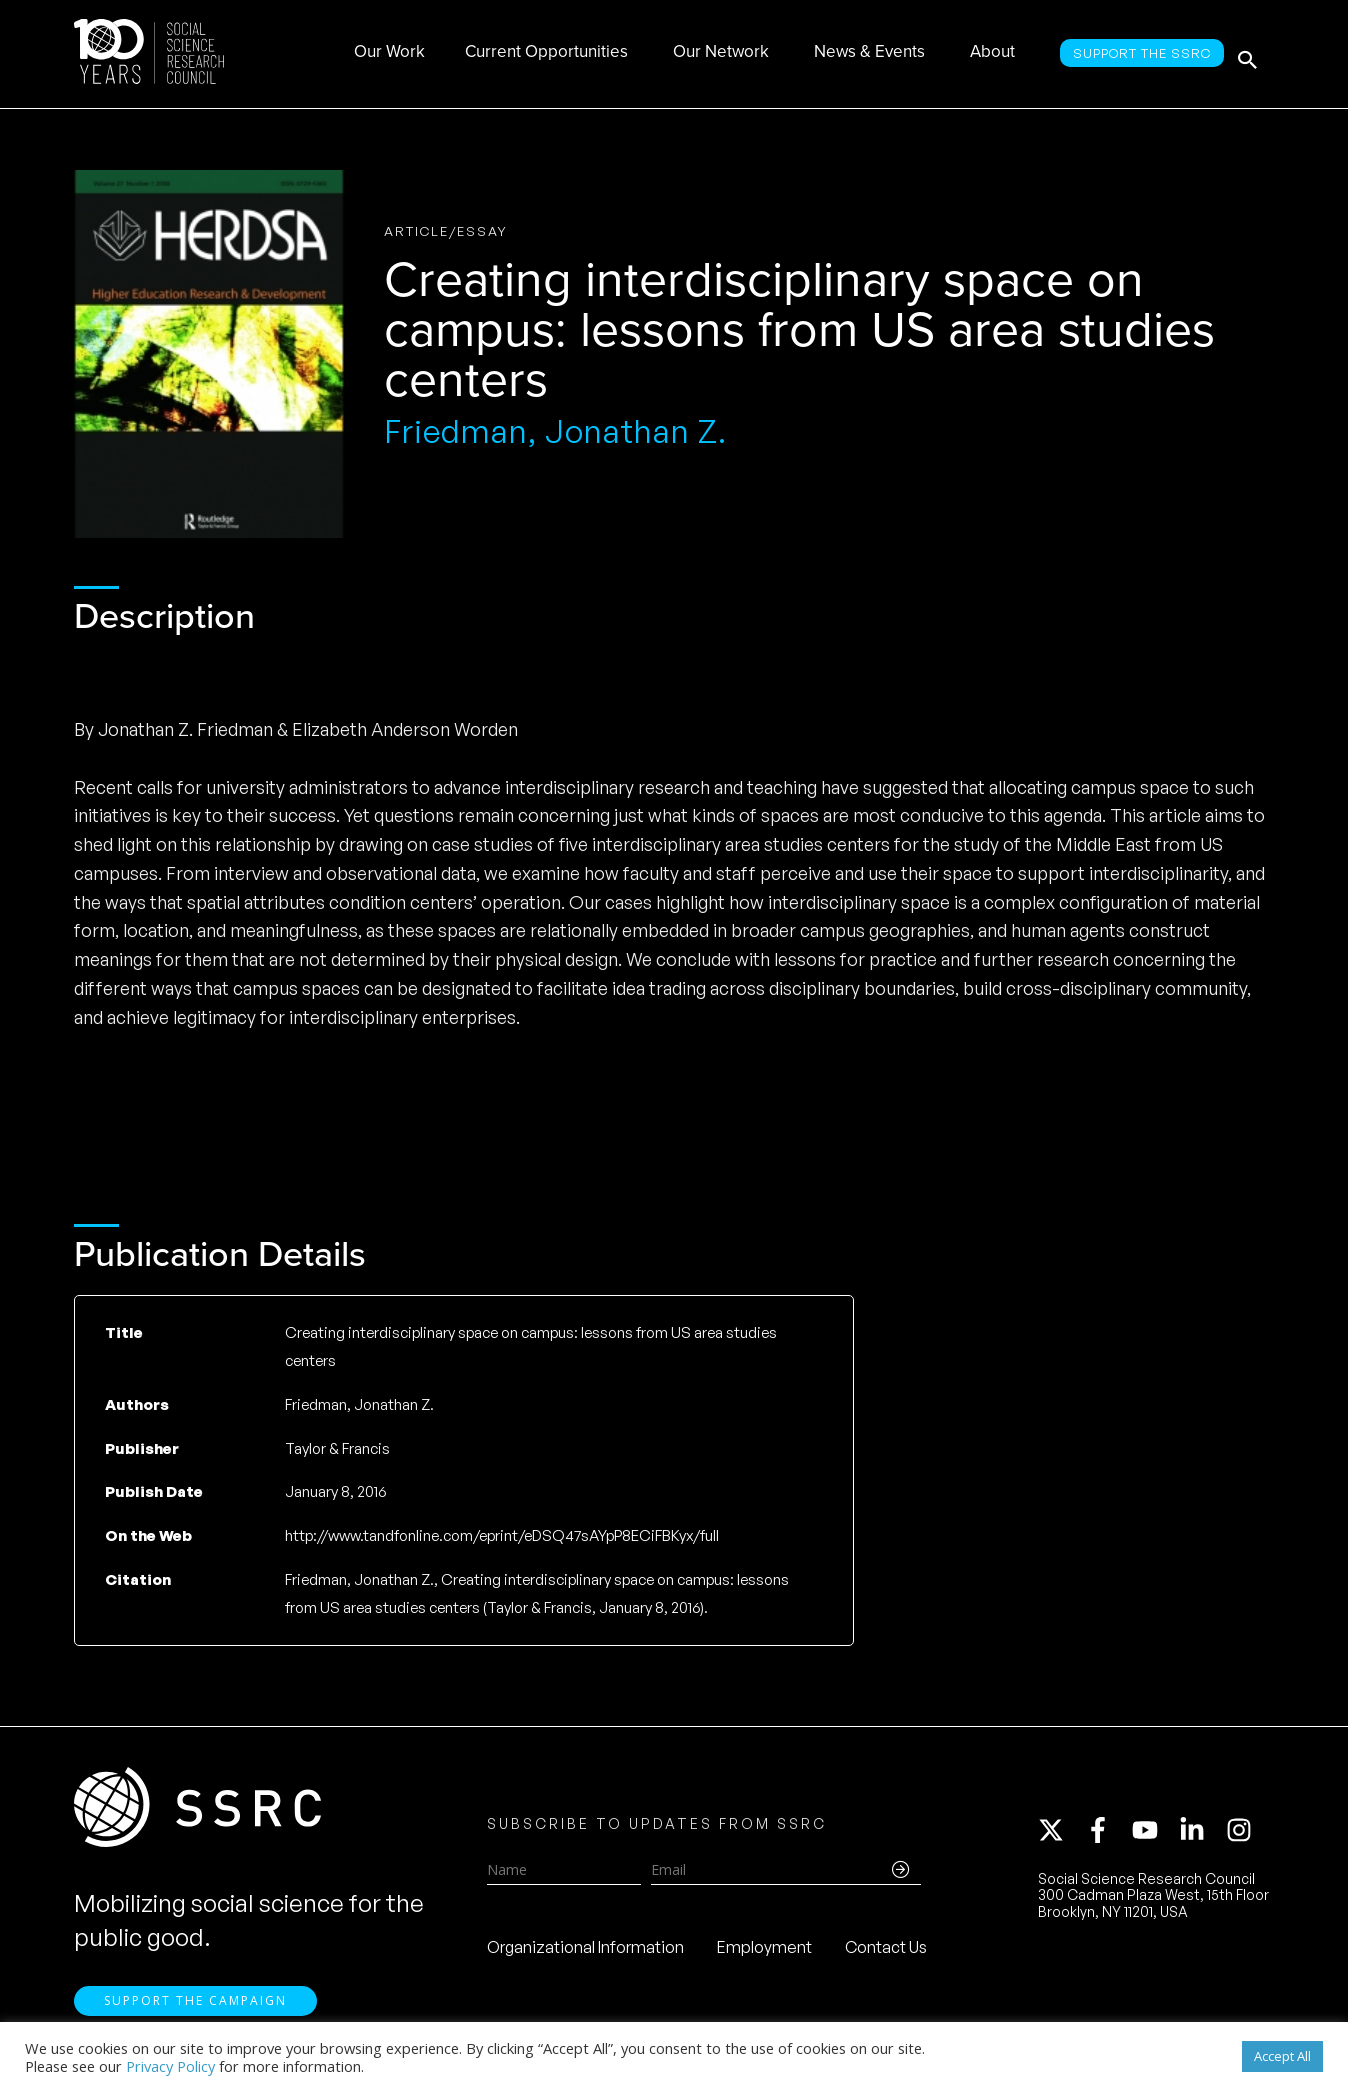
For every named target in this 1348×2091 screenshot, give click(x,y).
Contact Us (886, 1952)
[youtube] (1154, 1835)
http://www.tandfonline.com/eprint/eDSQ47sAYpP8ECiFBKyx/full (502, 1535)
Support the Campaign (195, 2011)
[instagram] (1243, 1835)
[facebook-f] (1107, 1835)
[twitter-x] (1060, 1835)
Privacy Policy (170, 2066)
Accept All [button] (1282, 2056)
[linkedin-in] (1201, 1835)
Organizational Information (585, 1952)
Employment (764, 1952)
